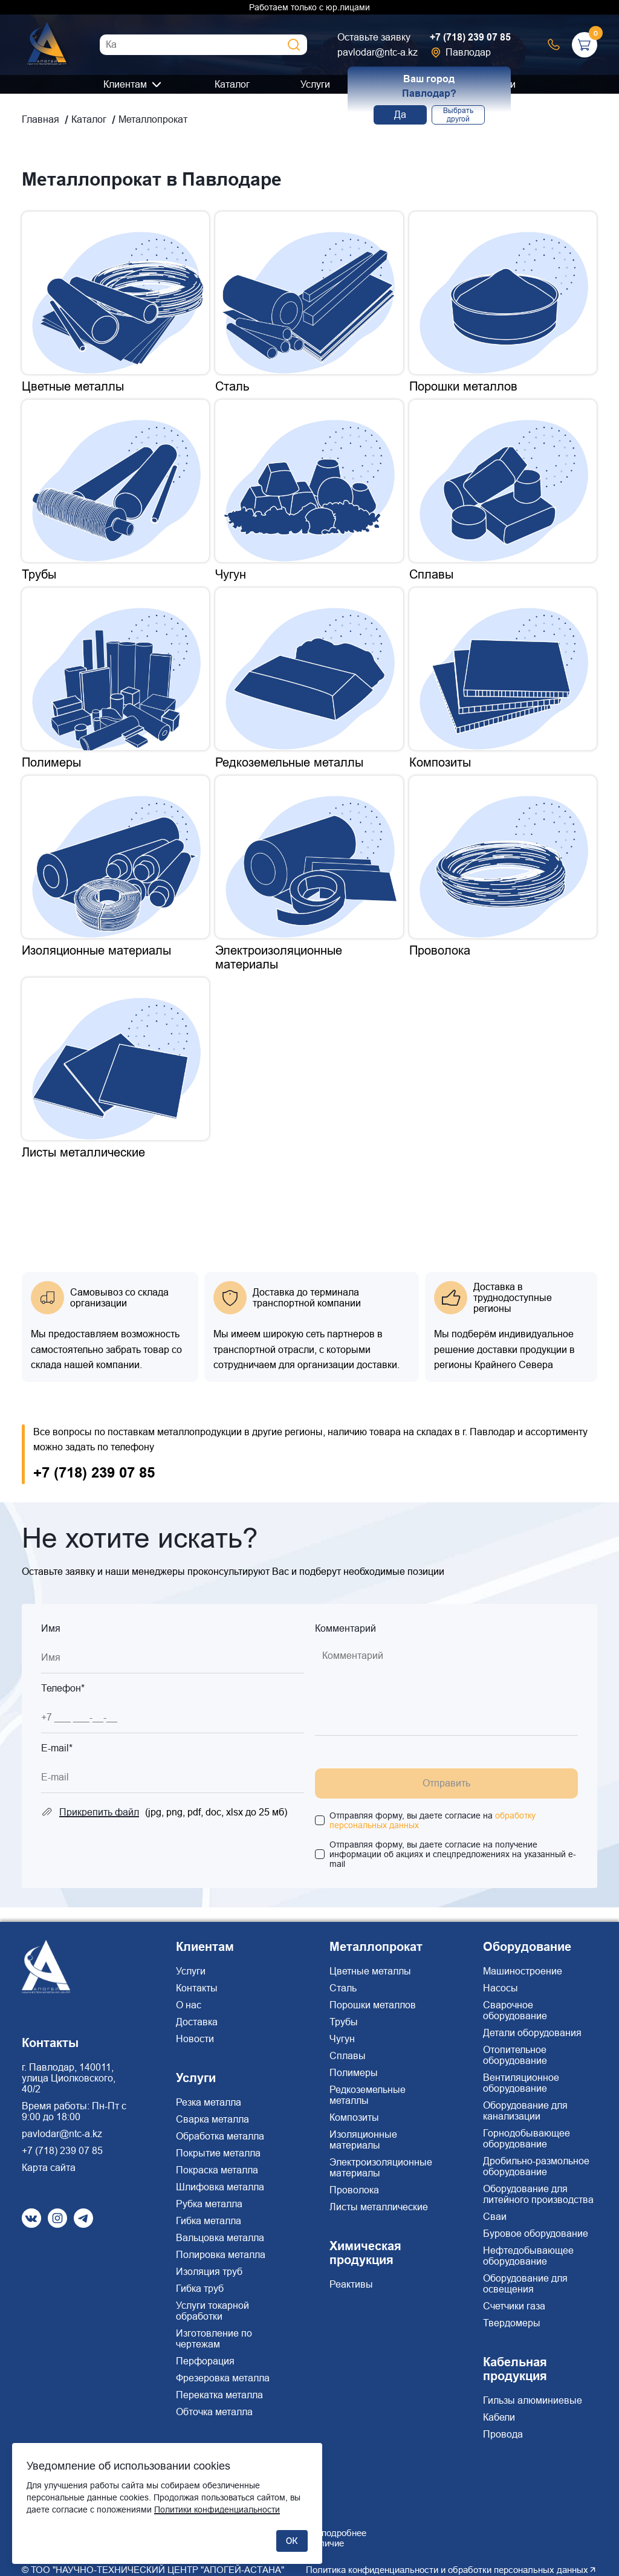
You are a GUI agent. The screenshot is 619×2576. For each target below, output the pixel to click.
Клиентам (125, 84)
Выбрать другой (458, 114)
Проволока (354, 2190)
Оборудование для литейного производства (538, 2194)
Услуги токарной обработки (212, 2310)
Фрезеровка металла (223, 2378)
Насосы (500, 1988)
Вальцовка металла (220, 2238)
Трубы (343, 2022)
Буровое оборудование (535, 2233)
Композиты (354, 2117)
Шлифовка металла (220, 2187)
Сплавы (347, 2056)
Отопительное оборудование (515, 2055)
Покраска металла (217, 2170)
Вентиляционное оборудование (521, 2083)
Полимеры (353, 2073)
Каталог (232, 84)
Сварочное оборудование (515, 2010)
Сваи (495, 2216)
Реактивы (351, 2284)
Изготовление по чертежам (214, 2338)
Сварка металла (212, 2119)
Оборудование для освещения (525, 2283)
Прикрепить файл (99, 1812)
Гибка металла (208, 2221)
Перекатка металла (219, 2395)
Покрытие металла (218, 2153)
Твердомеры (511, 2323)
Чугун (342, 2039)
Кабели (499, 2417)
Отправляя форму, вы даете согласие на (432, 1820)
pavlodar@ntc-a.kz (377, 52)
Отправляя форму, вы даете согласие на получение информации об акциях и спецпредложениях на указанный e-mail (452, 1854)
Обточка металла (214, 2412)
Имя (50, 1628)
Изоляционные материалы (363, 2139)
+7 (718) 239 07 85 (470, 37)
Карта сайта (49, 2167)
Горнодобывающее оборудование (526, 2138)
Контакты (197, 1988)
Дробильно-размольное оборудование (536, 2166)
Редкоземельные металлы (367, 2095)
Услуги (315, 84)
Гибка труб (200, 2288)
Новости (195, 2039)
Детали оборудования (532, 2033)
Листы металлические (378, 2207)
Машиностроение (522, 1971)
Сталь (343, 1988)
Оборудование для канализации (525, 2110)
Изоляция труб (209, 2271)
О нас (188, 2005)
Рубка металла (209, 2204)
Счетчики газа (514, 2306)
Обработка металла (220, 2136)
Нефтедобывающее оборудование (528, 2255)
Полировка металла (220, 2255)
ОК (292, 2540)
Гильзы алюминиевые (532, 2400)
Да (400, 114)
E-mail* (57, 1748)
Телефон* (63, 1688)
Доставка (197, 2022)
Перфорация (205, 2361)
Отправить (446, 1783)
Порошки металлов (372, 2005)
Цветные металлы (370, 1971)
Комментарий (345, 1628)
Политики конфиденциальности (217, 2509)
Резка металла (208, 2102)
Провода (503, 2434)
